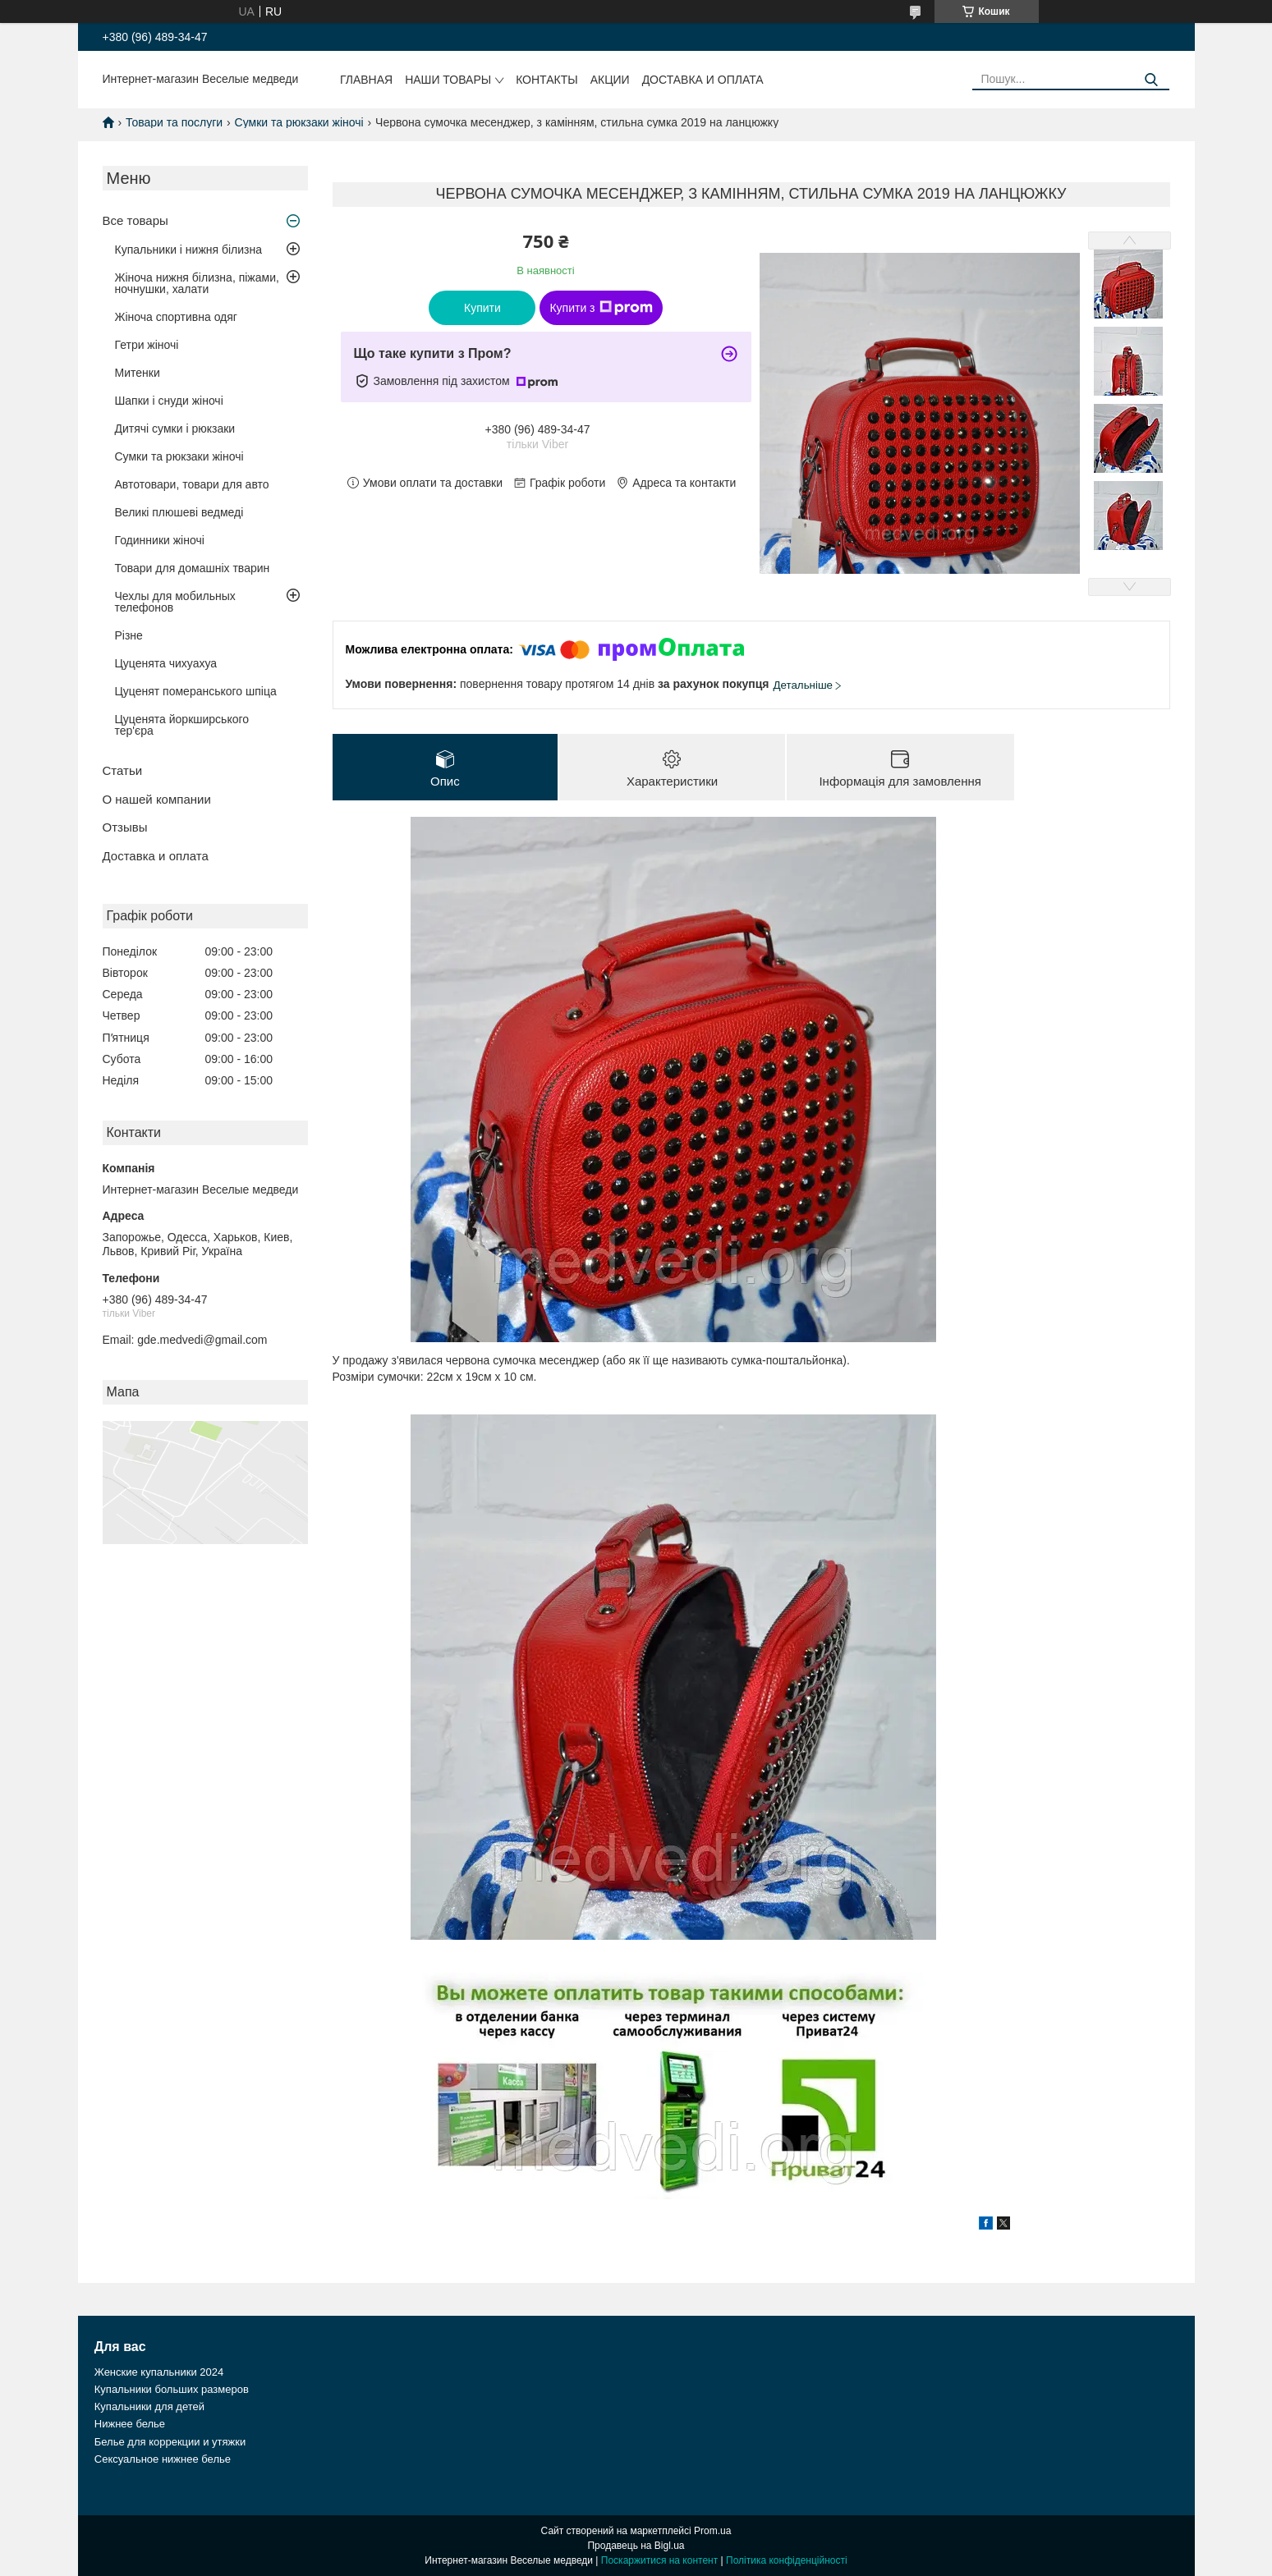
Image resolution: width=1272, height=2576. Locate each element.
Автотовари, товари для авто (192, 484)
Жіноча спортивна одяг (176, 316)
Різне (129, 635)
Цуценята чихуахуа (166, 663)
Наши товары (448, 79)
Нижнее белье (129, 2424)
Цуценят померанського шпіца (196, 691)
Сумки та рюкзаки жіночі (299, 122)
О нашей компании (157, 799)
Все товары (135, 220)
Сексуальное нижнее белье (162, 2459)
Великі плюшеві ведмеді (179, 512)
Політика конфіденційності (786, 2560)
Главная (366, 79)
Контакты (547, 79)
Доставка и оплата (703, 79)
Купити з (600, 307)
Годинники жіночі (159, 540)
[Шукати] (1150, 80)
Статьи (123, 770)
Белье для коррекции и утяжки (170, 2442)
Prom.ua (712, 2531)
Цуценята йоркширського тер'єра (182, 725)
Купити (482, 307)
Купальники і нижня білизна (189, 249)
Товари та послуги (174, 122)
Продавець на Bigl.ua (635, 2545)
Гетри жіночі (147, 344)
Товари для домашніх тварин (192, 568)
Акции (610, 79)
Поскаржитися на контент (659, 2560)
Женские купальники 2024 (158, 2372)
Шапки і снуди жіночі (169, 400)
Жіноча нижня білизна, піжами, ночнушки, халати (197, 283)
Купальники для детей (149, 2406)
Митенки (137, 372)
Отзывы (125, 827)
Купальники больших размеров (171, 2389)
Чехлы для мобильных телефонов (175, 601)
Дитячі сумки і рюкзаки (175, 428)
